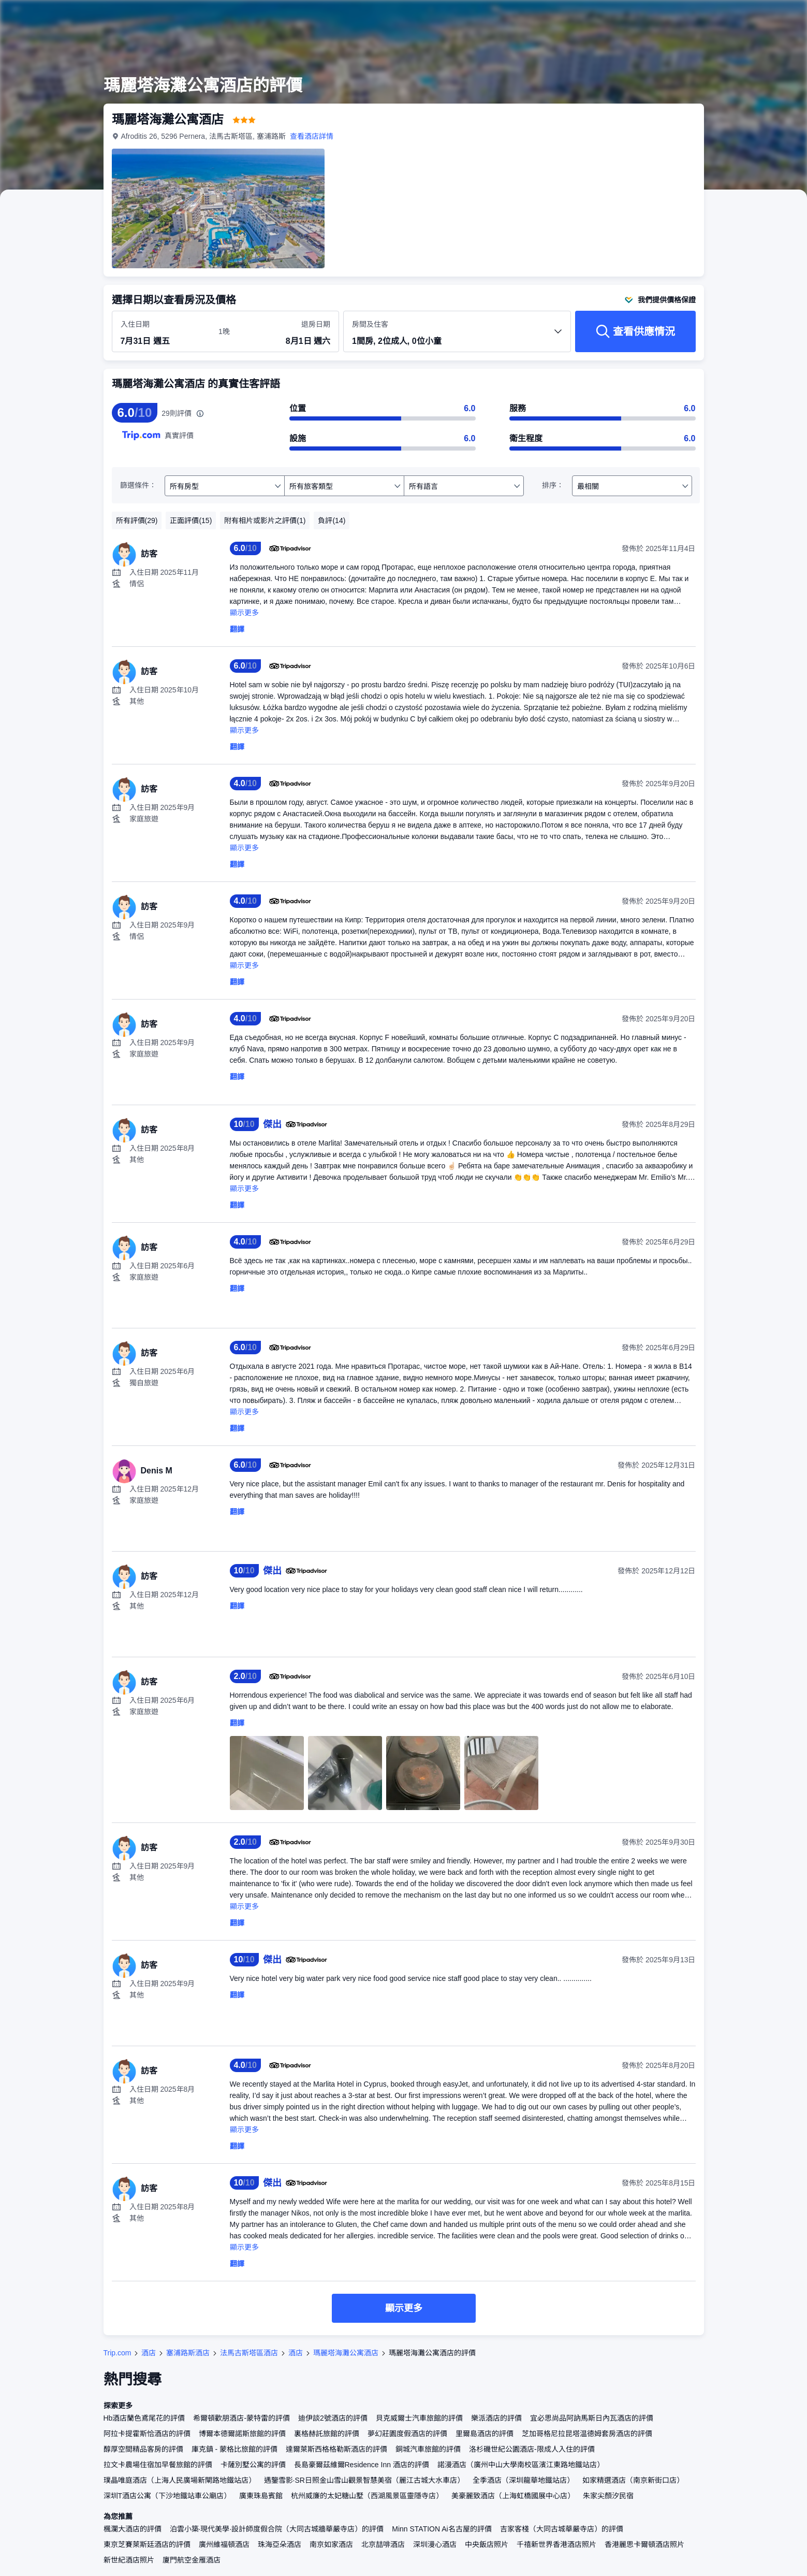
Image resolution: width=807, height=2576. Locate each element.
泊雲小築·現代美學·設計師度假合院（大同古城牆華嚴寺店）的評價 (277, 2529)
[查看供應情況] (635, 331)
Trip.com (117, 2353)
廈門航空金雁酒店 (192, 2560)
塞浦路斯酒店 (188, 2353)
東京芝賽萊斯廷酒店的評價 (147, 2544)
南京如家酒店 (331, 2544)
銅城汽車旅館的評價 (428, 2449)
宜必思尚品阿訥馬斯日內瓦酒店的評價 (591, 2418)
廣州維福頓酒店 (224, 2544)
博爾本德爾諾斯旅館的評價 (242, 2433)
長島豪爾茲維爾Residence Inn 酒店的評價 (361, 2465)
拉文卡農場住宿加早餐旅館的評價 (158, 2465)
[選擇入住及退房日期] (163, 332)
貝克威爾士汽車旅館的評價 (419, 2418)
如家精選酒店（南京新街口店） (633, 2480)
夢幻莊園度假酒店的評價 (407, 2433)
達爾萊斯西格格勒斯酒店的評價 (336, 2449)
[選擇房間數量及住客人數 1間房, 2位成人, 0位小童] (457, 336)
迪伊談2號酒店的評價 (333, 2418)
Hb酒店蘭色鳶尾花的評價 (144, 2418)
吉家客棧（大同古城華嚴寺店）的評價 (561, 2529)
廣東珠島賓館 (261, 2496)
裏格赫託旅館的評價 (326, 2433)
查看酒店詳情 (311, 136)
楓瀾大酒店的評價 (133, 2529)
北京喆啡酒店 (383, 2544)
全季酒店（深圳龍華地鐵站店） (523, 2480)
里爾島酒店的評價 (484, 2433)
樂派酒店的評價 (496, 2418)
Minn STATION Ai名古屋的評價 (441, 2529)
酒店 (148, 2353)
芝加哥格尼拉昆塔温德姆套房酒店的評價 (587, 2433)
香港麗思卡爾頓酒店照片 (644, 2544)
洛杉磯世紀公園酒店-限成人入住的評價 (532, 2449)
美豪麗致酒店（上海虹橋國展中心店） (513, 2496)
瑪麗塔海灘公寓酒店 (345, 2353)
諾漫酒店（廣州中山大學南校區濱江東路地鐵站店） (520, 2465)
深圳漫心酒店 (435, 2544)
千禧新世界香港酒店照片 (556, 2544)
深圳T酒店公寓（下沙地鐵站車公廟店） (167, 2496)
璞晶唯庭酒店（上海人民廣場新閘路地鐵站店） (180, 2480)
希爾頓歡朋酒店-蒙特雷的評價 (241, 2418)
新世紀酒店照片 (129, 2560)
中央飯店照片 (486, 2544)
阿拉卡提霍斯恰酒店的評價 (147, 2433)
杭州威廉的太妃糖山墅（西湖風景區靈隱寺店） (367, 2496)
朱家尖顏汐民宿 (608, 2496)
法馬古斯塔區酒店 (249, 2353)
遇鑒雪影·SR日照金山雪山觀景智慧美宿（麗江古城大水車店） (364, 2480)
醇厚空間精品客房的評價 (143, 2449)
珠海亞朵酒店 (279, 2544)
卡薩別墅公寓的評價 (253, 2465)
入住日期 (135, 324)
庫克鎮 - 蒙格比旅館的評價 (234, 2449)
